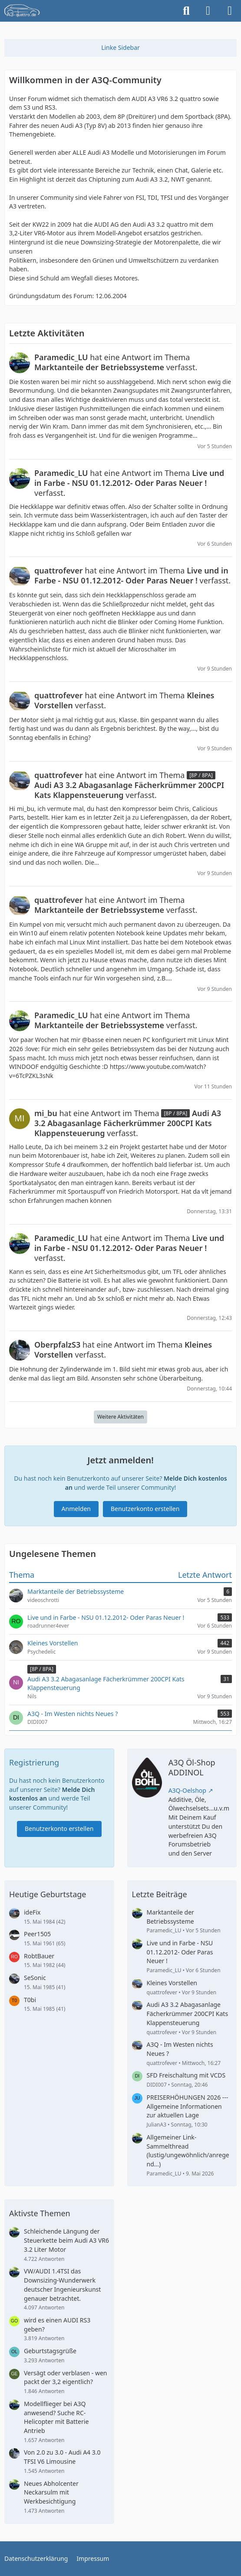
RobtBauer (39, 1956)
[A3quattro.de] (22, 11)
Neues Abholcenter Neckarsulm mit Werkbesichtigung (51, 2492)
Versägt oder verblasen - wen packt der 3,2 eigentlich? (65, 2377)
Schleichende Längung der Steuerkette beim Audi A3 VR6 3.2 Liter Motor (66, 2240)
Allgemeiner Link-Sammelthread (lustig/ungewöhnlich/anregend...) (188, 2150)
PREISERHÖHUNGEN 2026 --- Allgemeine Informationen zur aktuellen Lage (187, 2106)
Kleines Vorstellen (172, 1983)
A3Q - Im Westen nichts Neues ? (180, 2049)
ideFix (32, 1912)
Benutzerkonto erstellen (145, 1509)
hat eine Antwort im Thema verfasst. (115, 362)
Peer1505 (37, 1934)
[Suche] (186, 11)
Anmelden (76, 1509)
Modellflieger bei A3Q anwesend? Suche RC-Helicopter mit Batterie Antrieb (56, 2417)
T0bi (30, 2000)
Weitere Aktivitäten (120, 1416)
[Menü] (229, 11)
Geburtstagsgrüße (50, 2351)
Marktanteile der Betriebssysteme (170, 1916)
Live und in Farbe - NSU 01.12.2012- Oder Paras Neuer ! (180, 1952)
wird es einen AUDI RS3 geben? (57, 2324)
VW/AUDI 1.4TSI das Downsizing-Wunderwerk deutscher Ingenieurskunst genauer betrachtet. (62, 2284)
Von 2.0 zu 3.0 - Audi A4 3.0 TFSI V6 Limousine (62, 2456)
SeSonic (35, 1978)
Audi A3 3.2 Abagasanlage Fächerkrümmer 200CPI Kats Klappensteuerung (187, 2013)
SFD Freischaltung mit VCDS (186, 2075)
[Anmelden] (208, 11)
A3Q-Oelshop (187, 1790)
